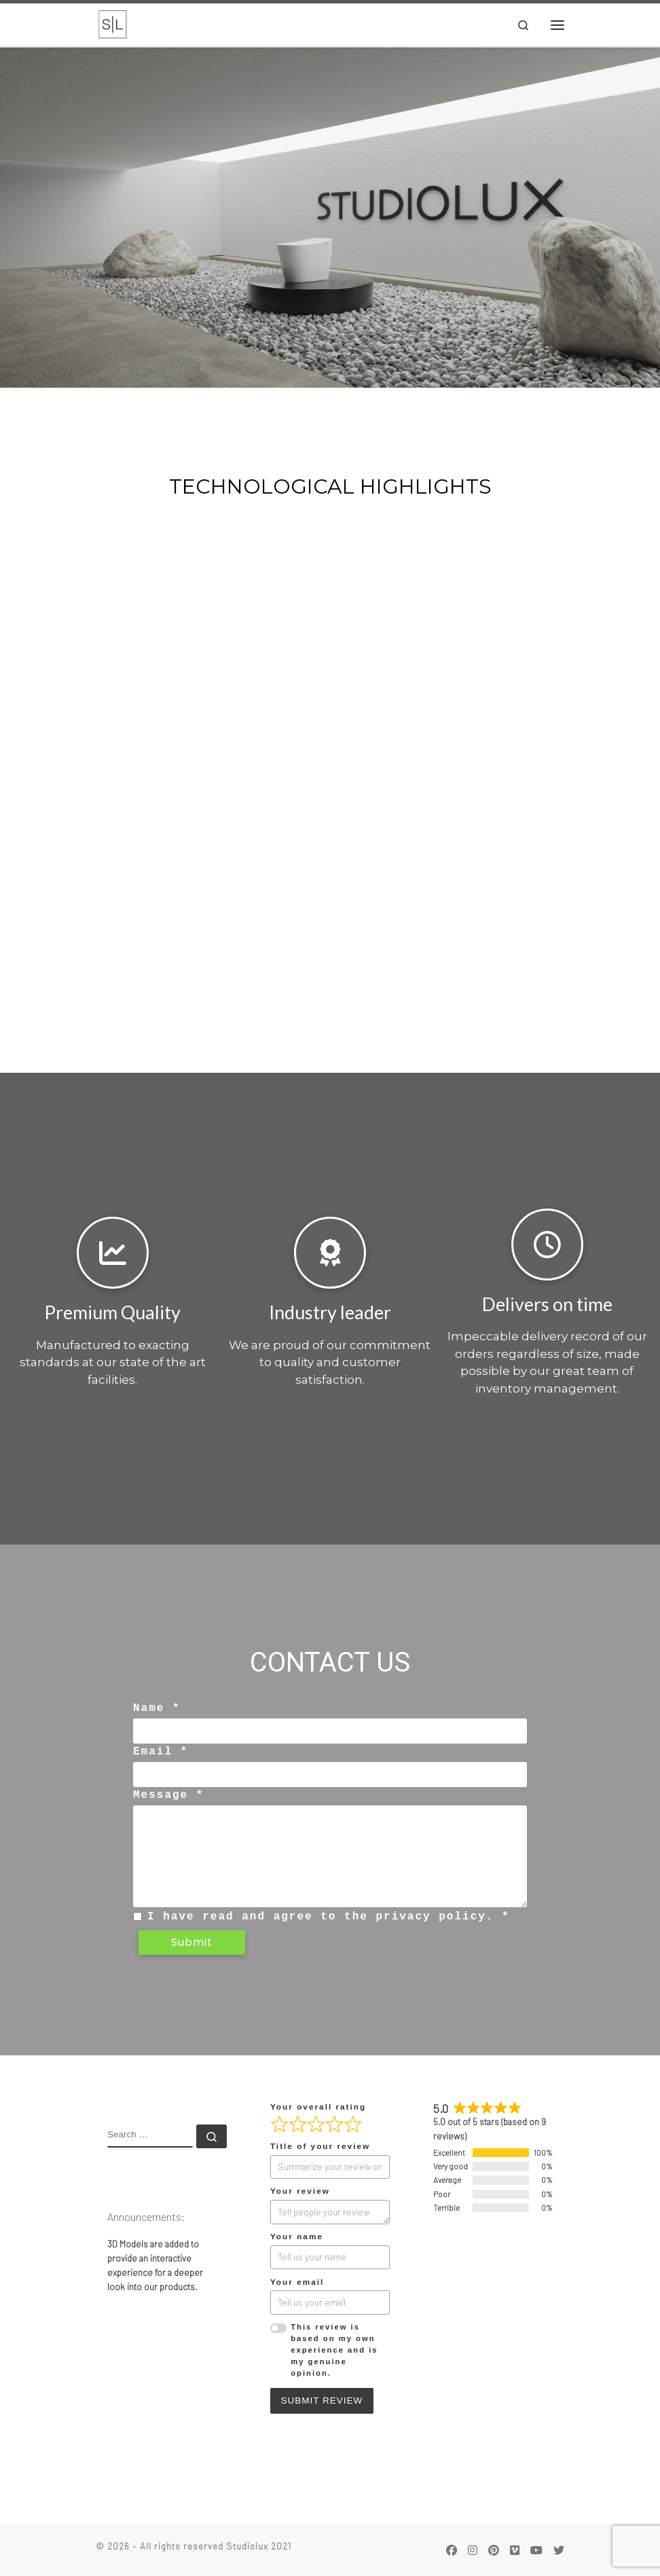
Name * (157, 1709)
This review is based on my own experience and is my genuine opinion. (334, 2350)
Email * (160, 1752)
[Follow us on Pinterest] (493, 2549)
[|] (113, 24)
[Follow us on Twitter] (558, 2549)
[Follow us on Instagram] (472, 2549)
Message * (168, 1795)
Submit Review (321, 2400)
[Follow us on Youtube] (536, 2549)
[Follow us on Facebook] (451, 2549)
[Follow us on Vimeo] (514, 2549)
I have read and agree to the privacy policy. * (328, 1916)
